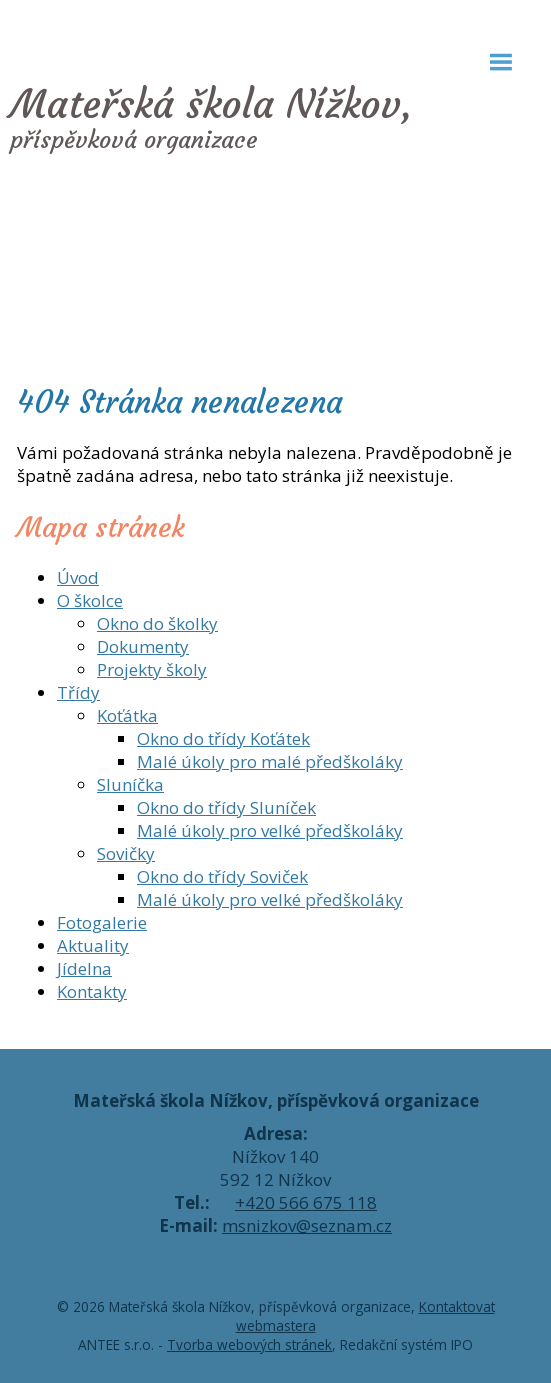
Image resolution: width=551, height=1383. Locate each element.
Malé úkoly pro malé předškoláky (270, 761)
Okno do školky (157, 623)
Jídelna (84, 968)
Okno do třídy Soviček (222, 876)
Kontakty (92, 991)
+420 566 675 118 (306, 1202)
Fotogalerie (102, 922)
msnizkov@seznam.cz (307, 1225)
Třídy (78, 692)
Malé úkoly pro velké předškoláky (270, 830)
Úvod (78, 577)
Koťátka (127, 715)
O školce (90, 600)
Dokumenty (143, 646)
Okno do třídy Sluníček (226, 807)
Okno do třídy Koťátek (223, 738)
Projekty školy (152, 669)
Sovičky (126, 853)
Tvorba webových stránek (249, 1344)
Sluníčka (130, 784)
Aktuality (93, 945)
